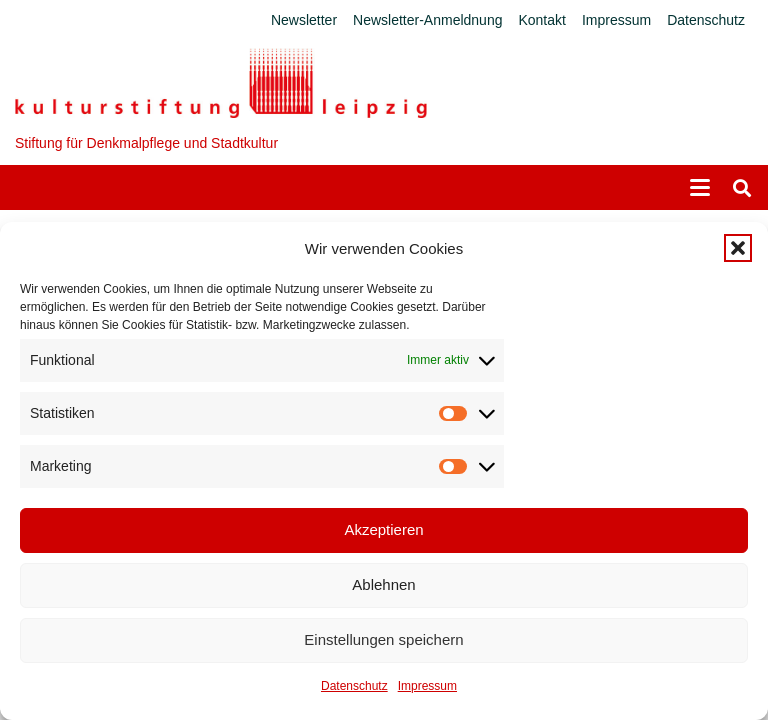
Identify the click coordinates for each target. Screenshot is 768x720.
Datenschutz (354, 686)
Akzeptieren (383, 529)
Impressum (427, 686)
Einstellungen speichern (383, 639)
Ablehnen (383, 584)
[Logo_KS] (221, 83)
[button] (738, 248)
